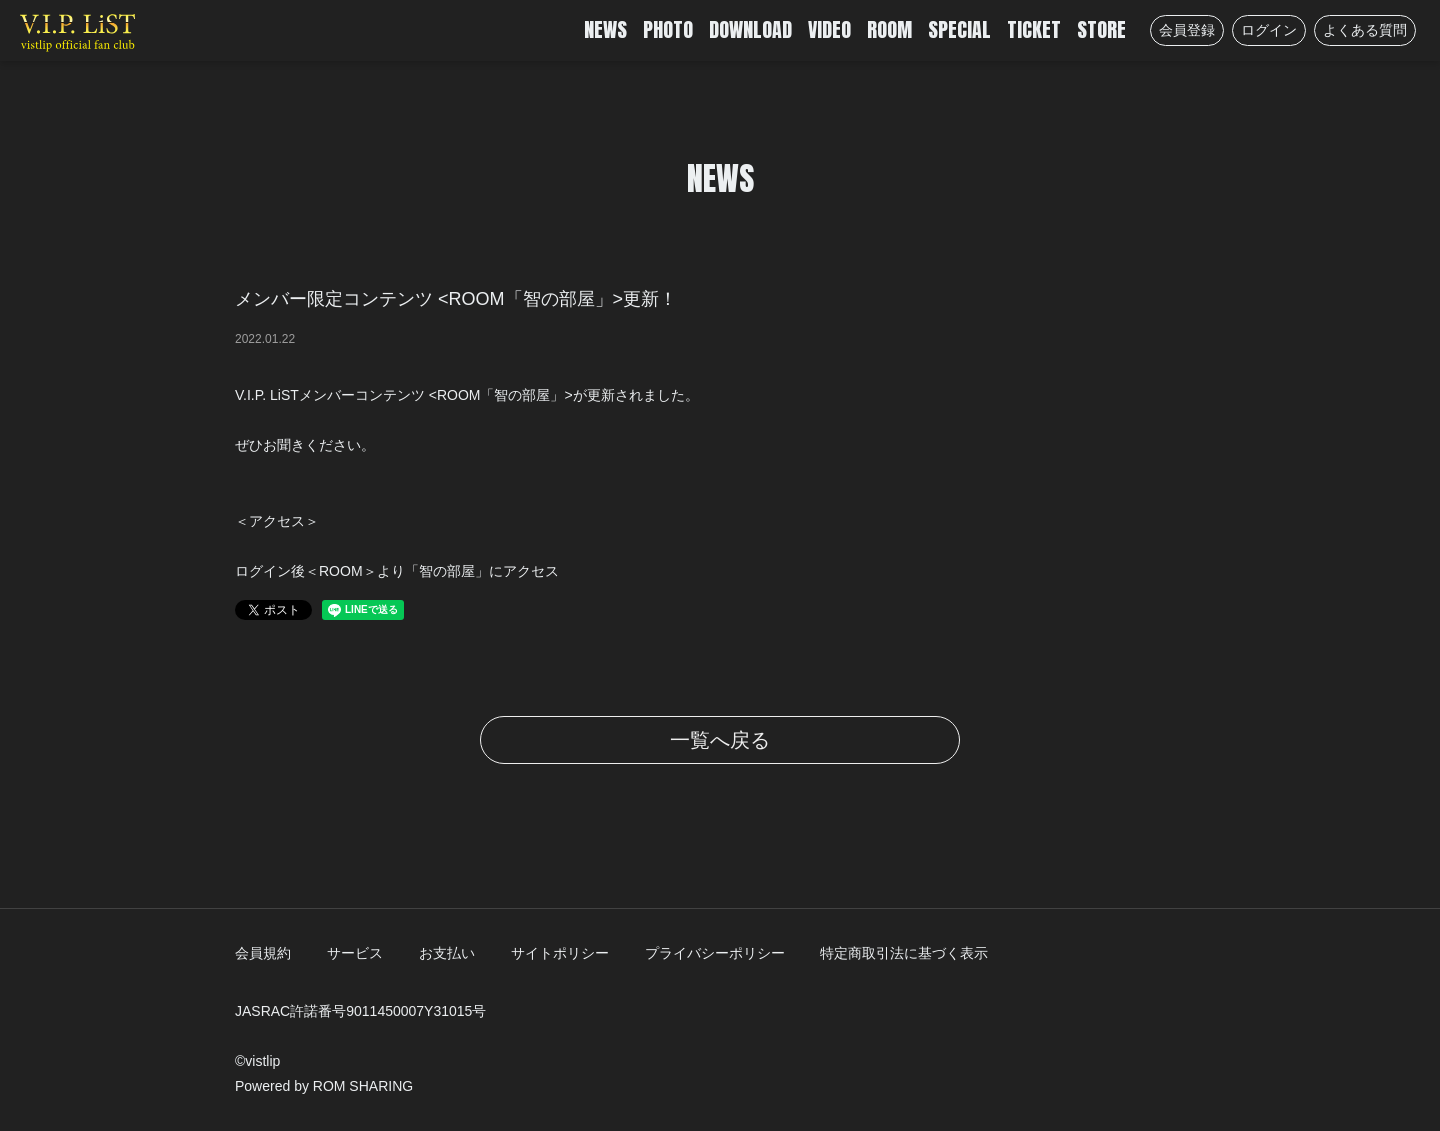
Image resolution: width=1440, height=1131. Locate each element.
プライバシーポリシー (715, 953)
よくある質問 (1365, 30)
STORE (1101, 29)
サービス (355, 953)
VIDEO (829, 29)
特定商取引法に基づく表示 (904, 953)
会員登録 (1187, 30)
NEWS (605, 29)
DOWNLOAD (750, 29)
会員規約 (263, 953)
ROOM (889, 29)
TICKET (1034, 29)
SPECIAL (959, 29)
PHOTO (668, 29)
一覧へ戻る (720, 740)
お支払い (447, 953)
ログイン (1269, 30)
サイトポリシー (560, 953)
